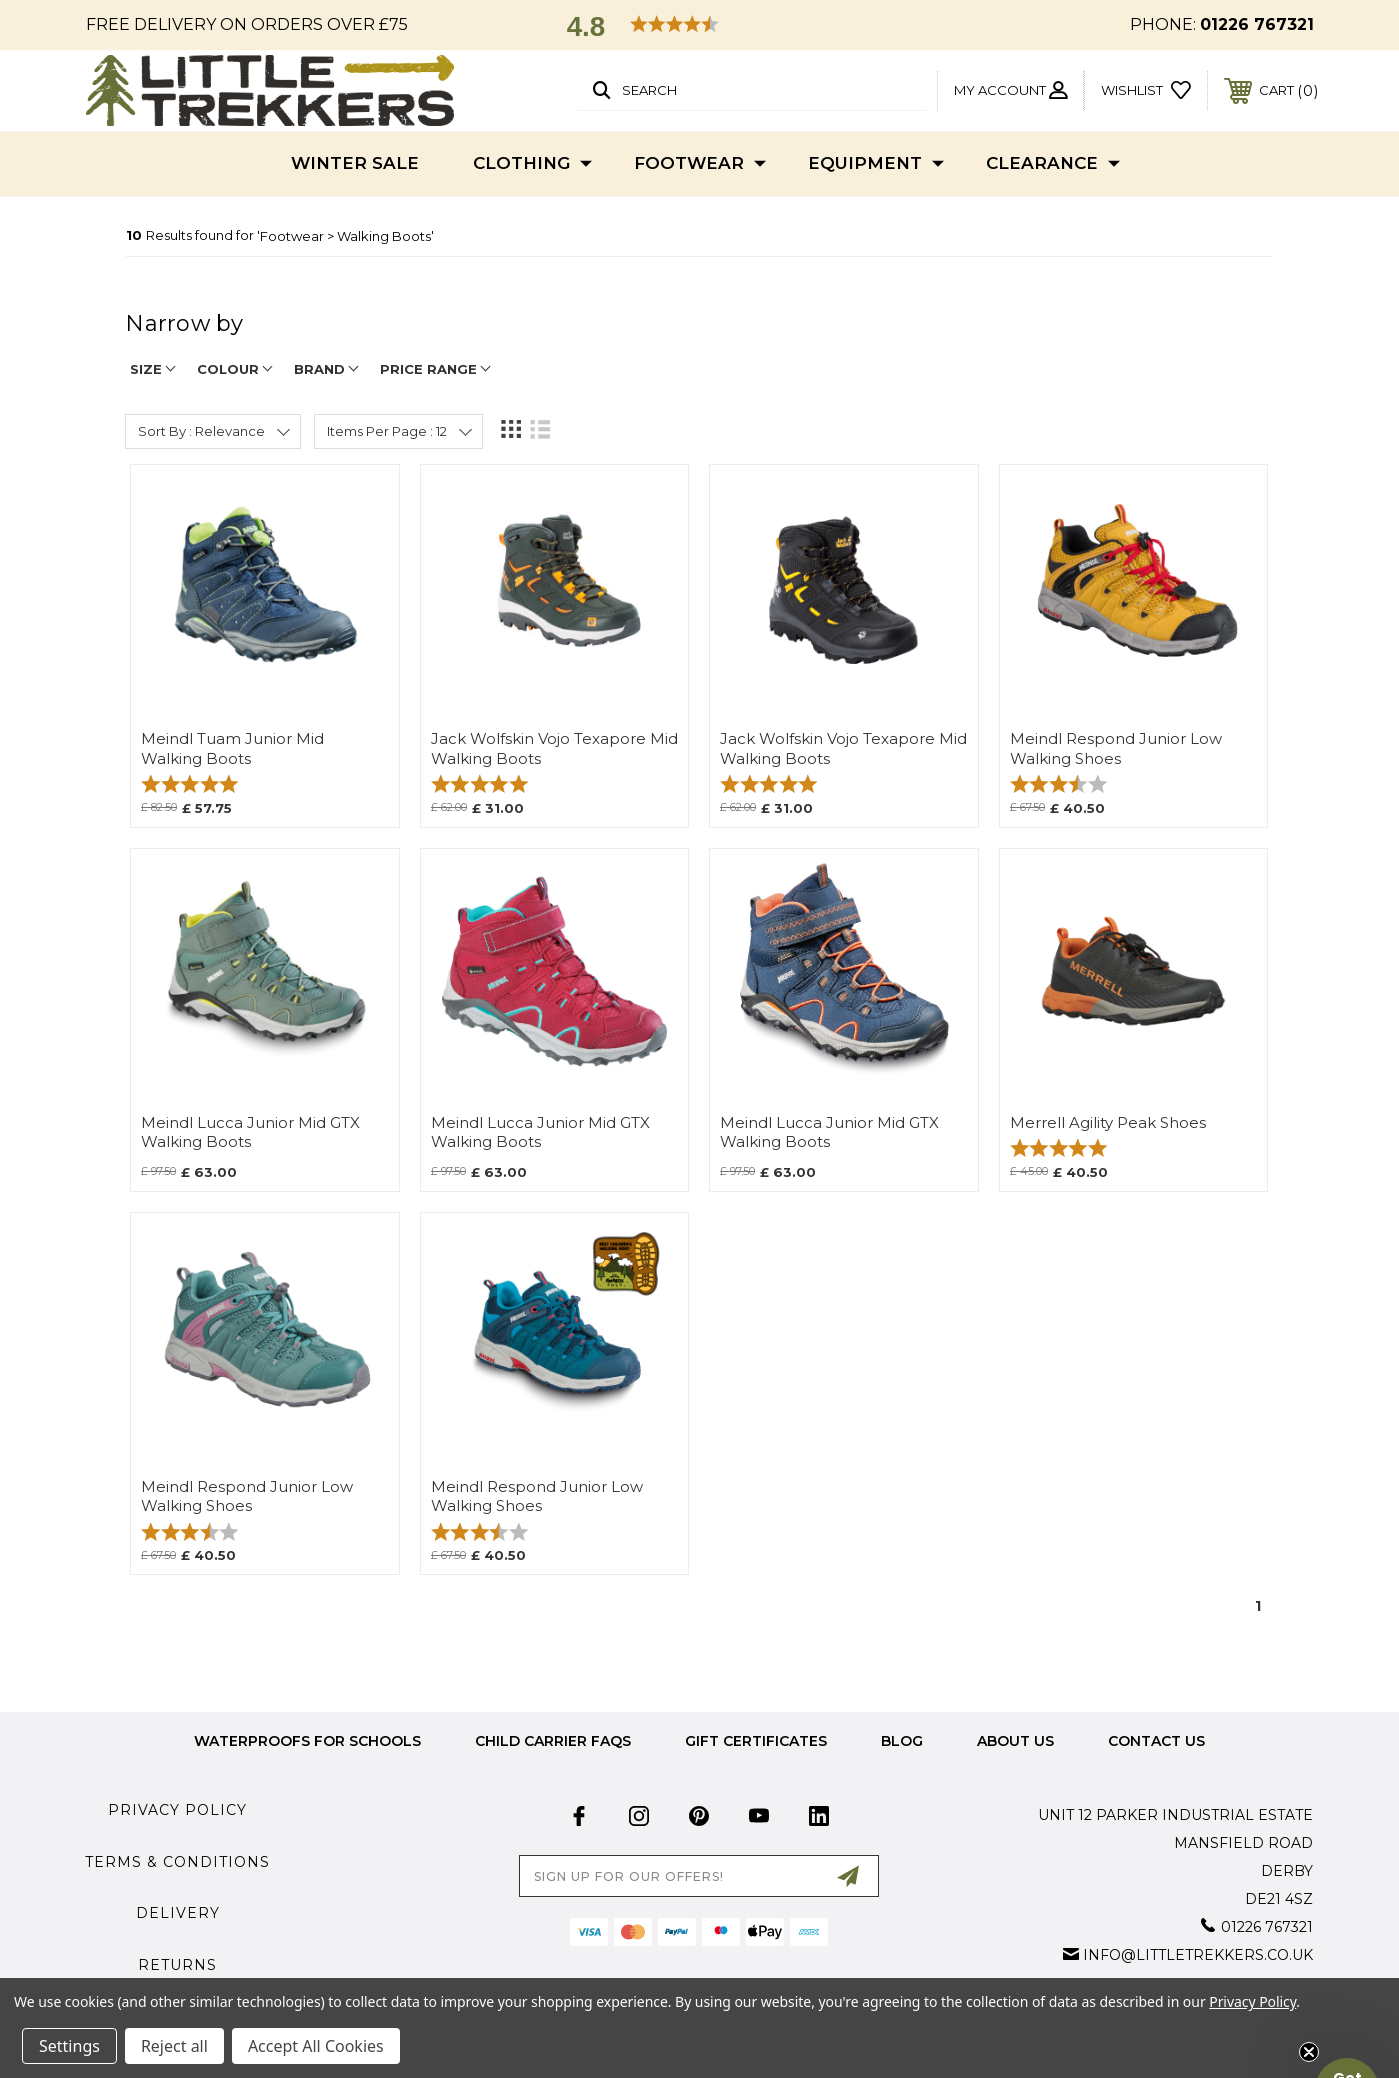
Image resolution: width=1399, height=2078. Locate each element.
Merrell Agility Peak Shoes (1108, 1123)
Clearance (1053, 164)
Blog (902, 1741)
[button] (700, 26)
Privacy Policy (177, 1810)
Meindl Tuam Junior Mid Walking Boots (232, 748)
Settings (69, 2046)
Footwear (700, 164)
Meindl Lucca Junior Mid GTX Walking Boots (250, 1132)
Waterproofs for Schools (307, 1741)
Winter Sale (355, 163)
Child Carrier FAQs (553, 1741)
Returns (177, 1965)
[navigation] (699, 333)
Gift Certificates (756, 1741)
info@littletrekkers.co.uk (1198, 1955)
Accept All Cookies (316, 2046)
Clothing (532, 164)
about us (1015, 1741)
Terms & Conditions (177, 1862)
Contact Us (1156, 1741)
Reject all (174, 2046)
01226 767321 (1257, 24)
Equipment (876, 164)
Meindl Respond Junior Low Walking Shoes (1116, 748)
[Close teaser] (1309, 2052)
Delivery (178, 1913)
